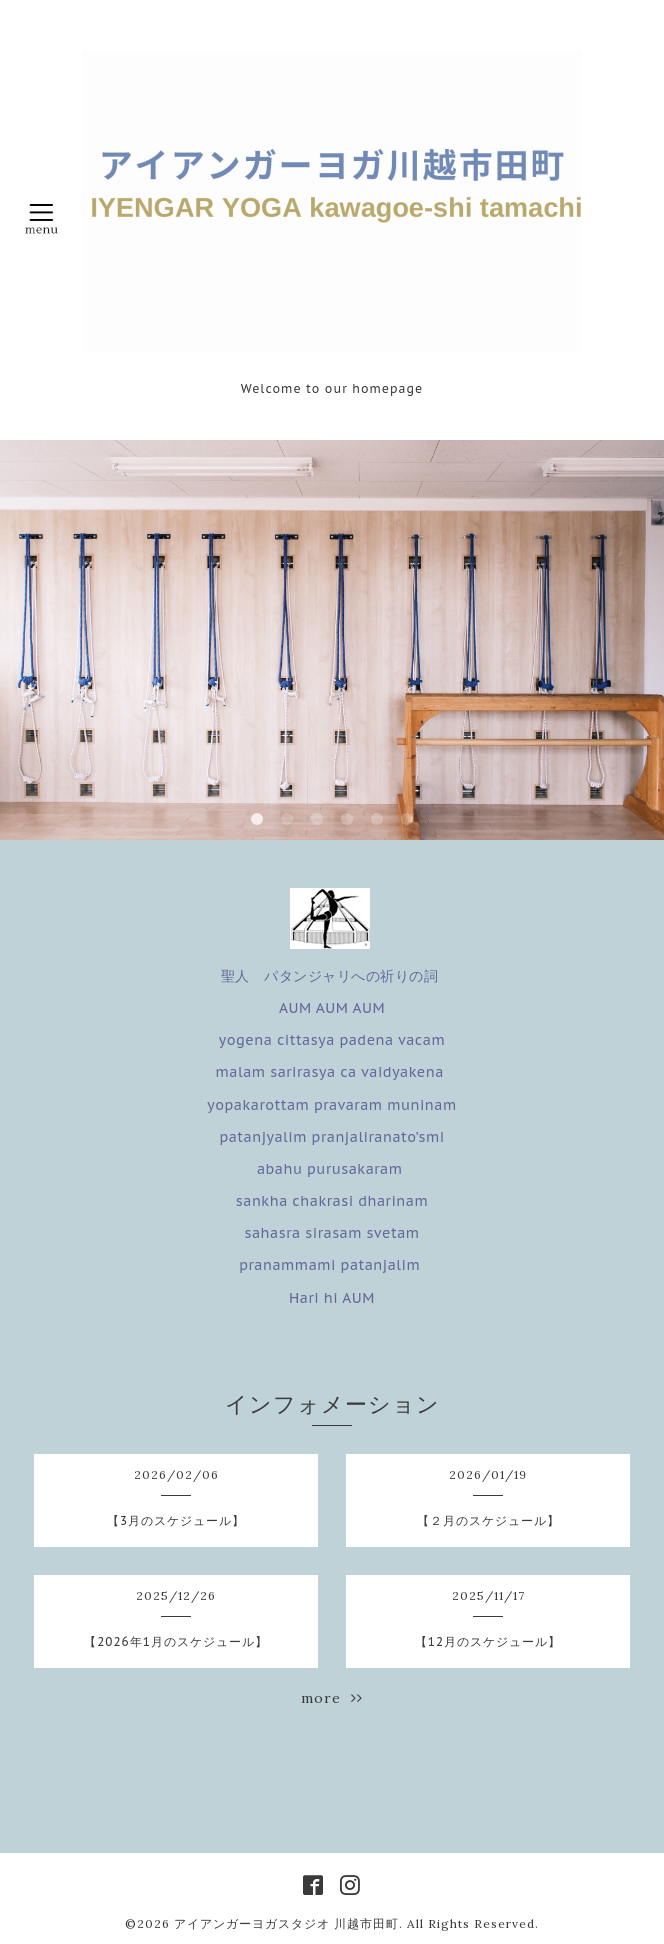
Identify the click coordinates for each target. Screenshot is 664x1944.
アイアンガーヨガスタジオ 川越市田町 (286, 1923)
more (332, 1698)
